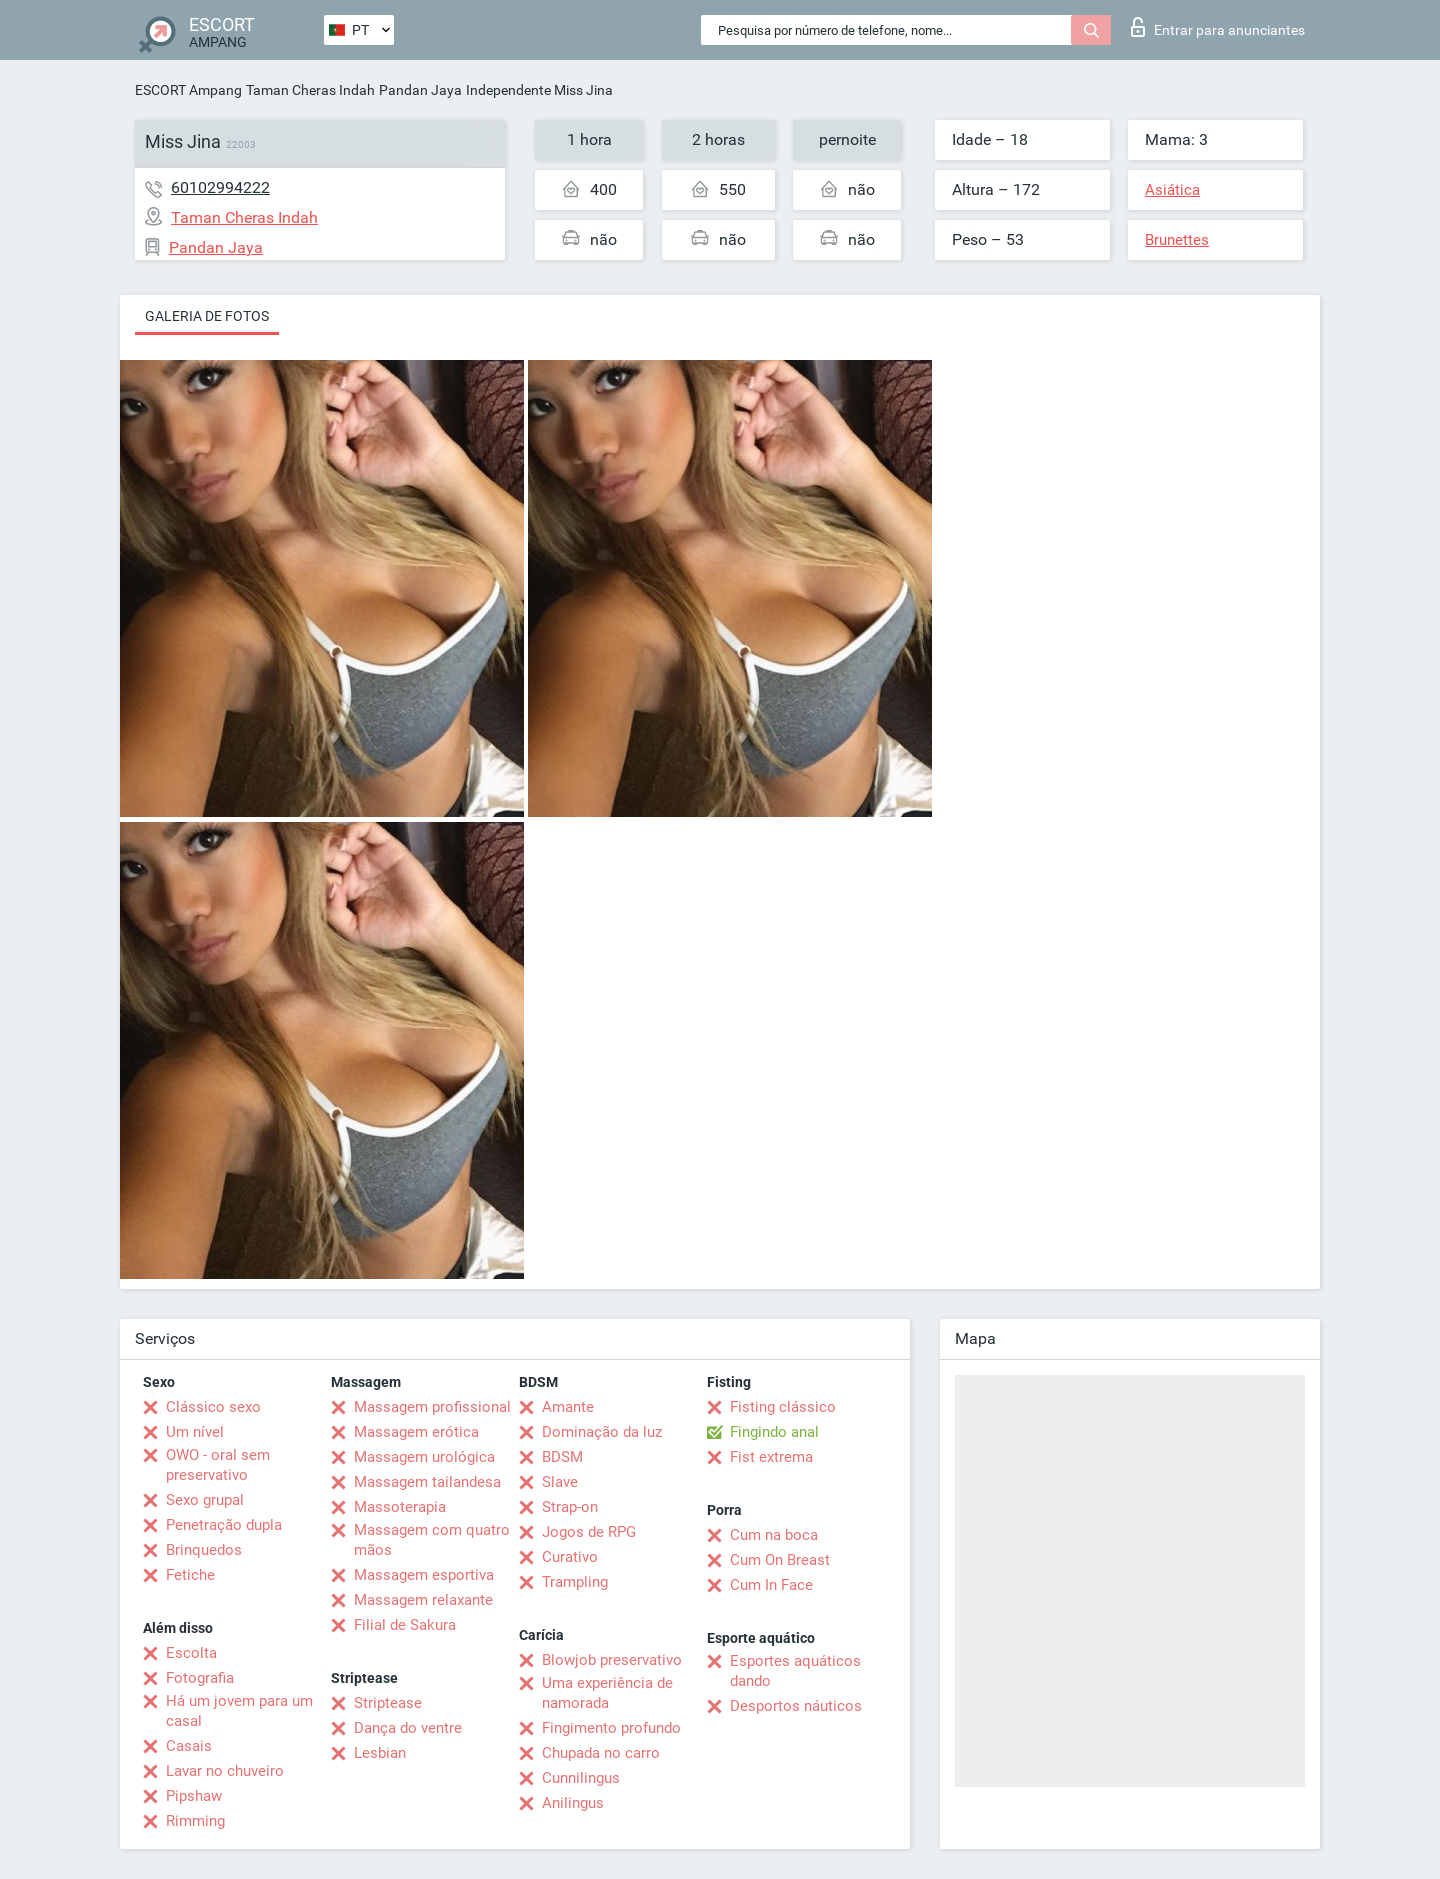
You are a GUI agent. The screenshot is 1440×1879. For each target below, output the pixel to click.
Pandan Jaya (420, 90)
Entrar (1218, 27)
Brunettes (1177, 240)
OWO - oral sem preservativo (218, 1465)
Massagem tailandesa (427, 1482)
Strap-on (570, 1507)
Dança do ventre (408, 1728)
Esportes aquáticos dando (795, 1671)
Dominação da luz (602, 1432)
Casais (189, 1746)
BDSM (562, 1457)
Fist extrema (771, 1457)
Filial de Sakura (405, 1625)
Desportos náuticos (796, 1706)
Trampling (575, 1582)
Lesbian (380, 1753)
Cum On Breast (780, 1560)
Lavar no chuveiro (225, 1771)
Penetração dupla (224, 1525)
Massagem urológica (424, 1457)
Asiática (1172, 190)
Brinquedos (204, 1550)
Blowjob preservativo (612, 1660)
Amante (568, 1407)
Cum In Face (771, 1585)
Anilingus (573, 1803)
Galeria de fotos (207, 316)
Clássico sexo (213, 1407)
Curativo (570, 1557)
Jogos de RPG (589, 1532)
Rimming (195, 1821)
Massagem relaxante (423, 1600)
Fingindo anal (774, 1432)
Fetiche (190, 1575)
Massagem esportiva (424, 1575)
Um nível (195, 1432)
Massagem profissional (432, 1407)
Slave (560, 1482)
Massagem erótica (416, 1432)
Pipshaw (194, 1796)
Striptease (388, 1703)
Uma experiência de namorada (607, 1693)
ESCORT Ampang (188, 90)
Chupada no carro (601, 1753)
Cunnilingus (581, 1778)
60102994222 (220, 187)
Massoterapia (400, 1507)
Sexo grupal (205, 1500)
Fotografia (200, 1678)
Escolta (191, 1653)
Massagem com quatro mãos (432, 1540)
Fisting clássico (783, 1407)
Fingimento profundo (611, 1728)
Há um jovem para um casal (239, 1711)
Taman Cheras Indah (310, 90)
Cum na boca (774, 1535)
